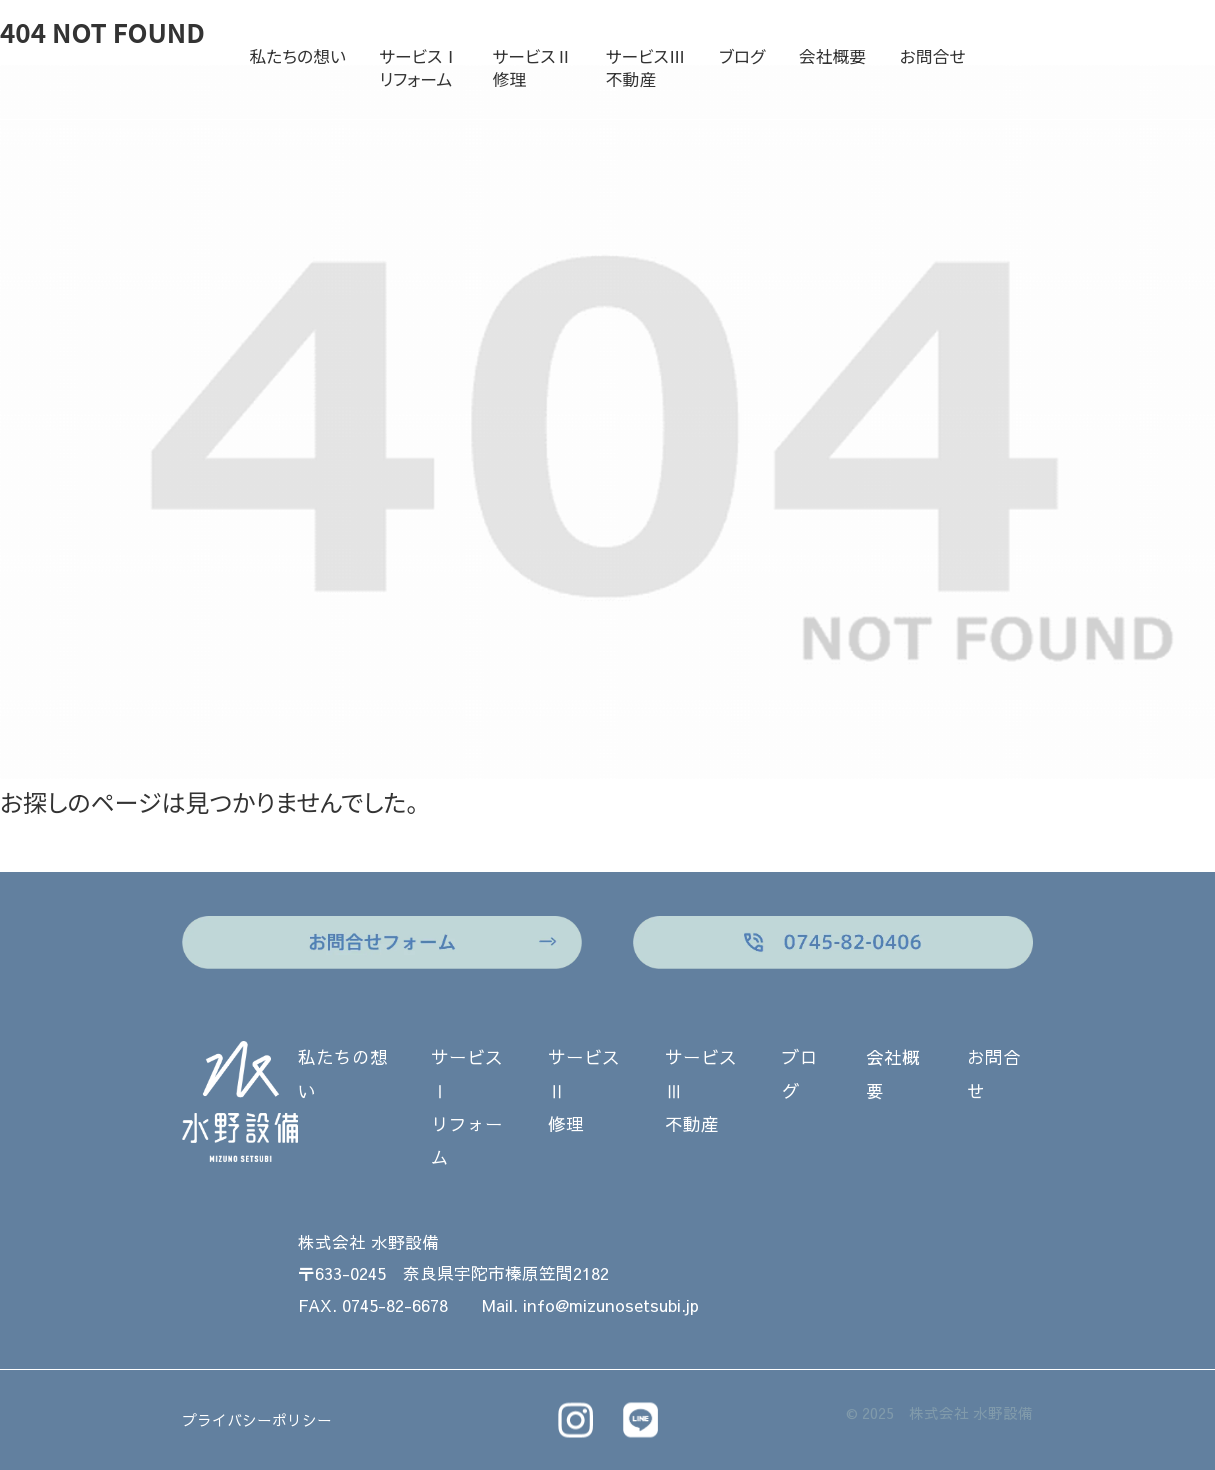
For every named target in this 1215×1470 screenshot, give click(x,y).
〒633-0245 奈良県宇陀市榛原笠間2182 (453, 1273)
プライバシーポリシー (257, 1420)
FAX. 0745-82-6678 (373, 1305)
